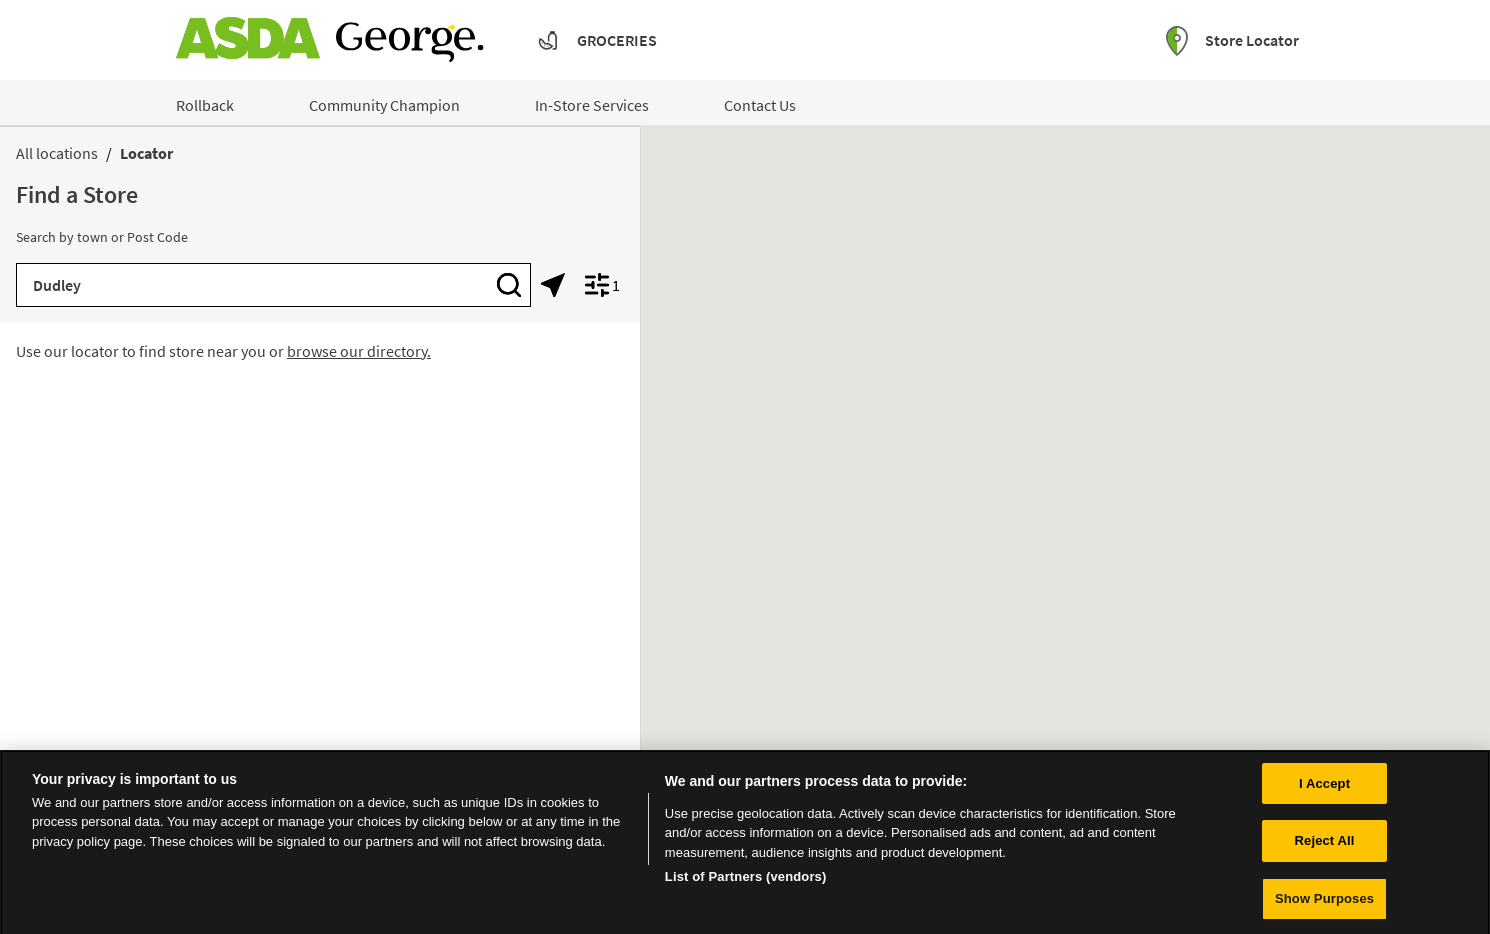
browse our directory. (359, 351)
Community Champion (384, 105)
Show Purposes (1324, 906)
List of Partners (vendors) (746, 884)
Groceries (617, 40)
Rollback (205, 105)
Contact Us (760, 105)
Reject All (1325, 848)
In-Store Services (592, 105)
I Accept (1324, 790)
